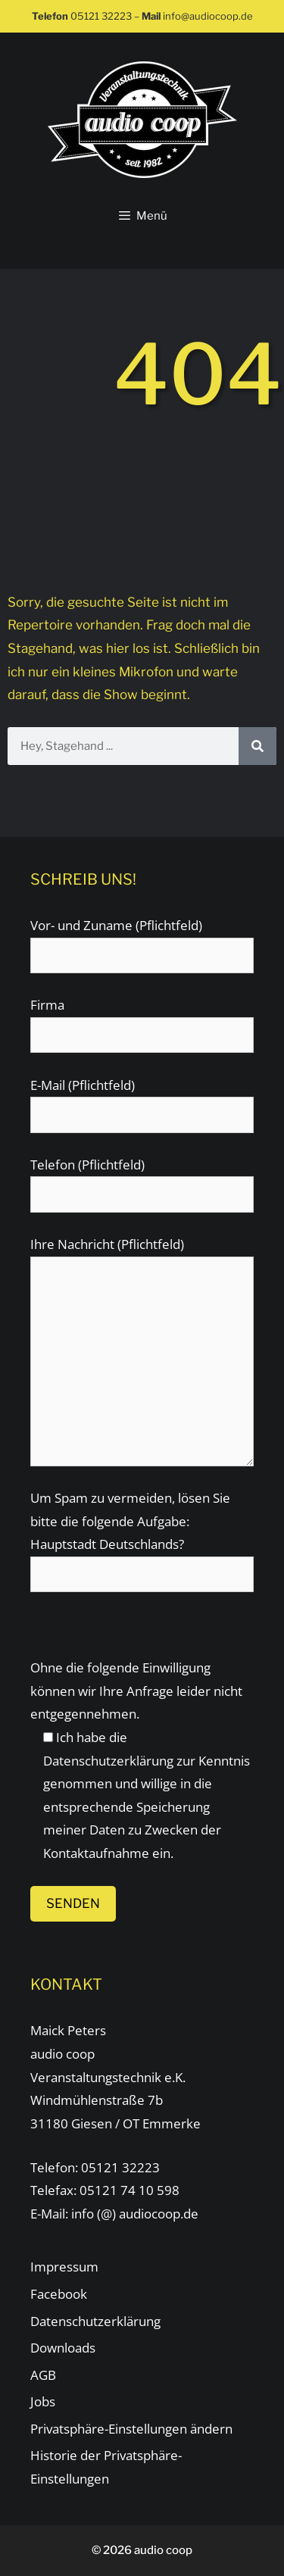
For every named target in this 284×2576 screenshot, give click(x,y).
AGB (43, 2375)
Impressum (64, 2266)
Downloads (62, 2347)
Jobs (42, 2401)
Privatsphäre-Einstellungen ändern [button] (131, 2428)
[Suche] (257, 746)
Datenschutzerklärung (108, 1760)
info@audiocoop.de (208, 16)
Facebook (58, 2294)
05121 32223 (101, 16)
